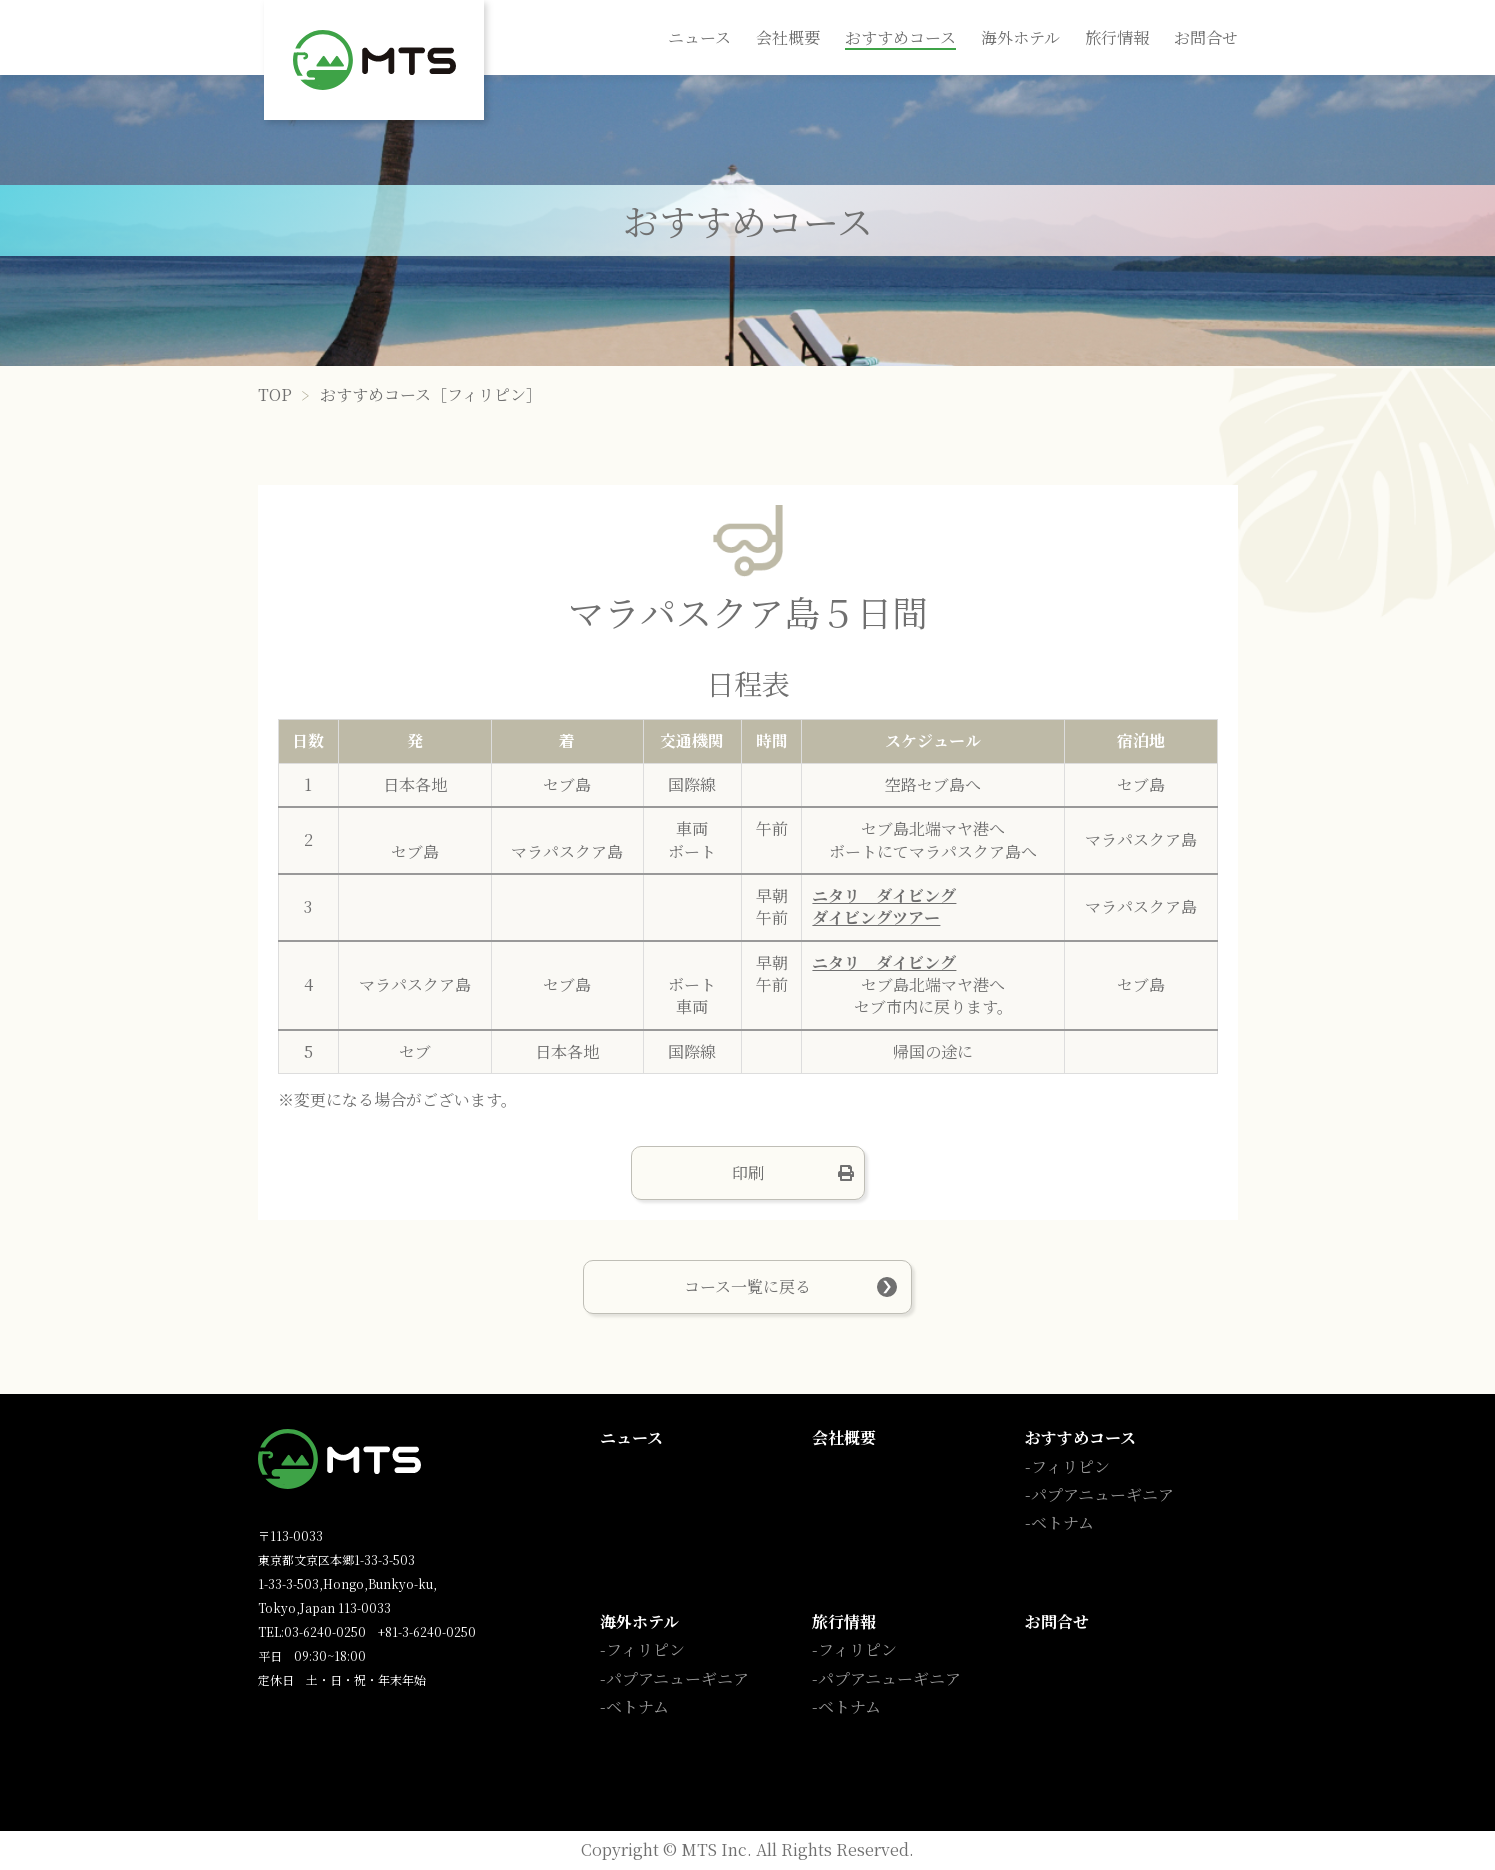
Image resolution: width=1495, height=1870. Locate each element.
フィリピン (1070, 1466)
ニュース (699, 37)
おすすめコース (900, 37)
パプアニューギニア (1102, 1494)
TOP (275, 395)
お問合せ (1206, 37)
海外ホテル (1020, 37)
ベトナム (1062, 1522)
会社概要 (788, 37)
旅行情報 (1117, 37)
